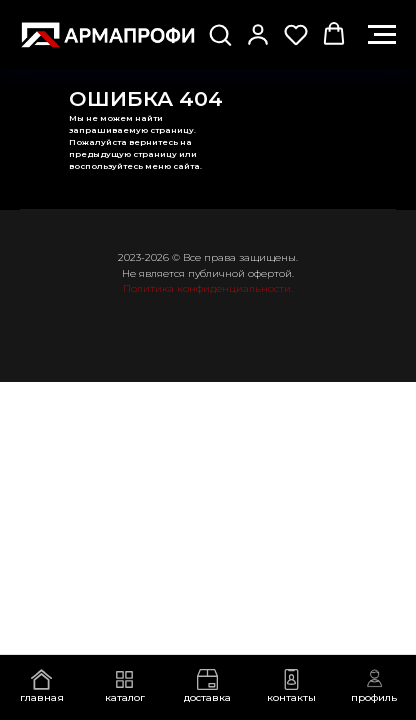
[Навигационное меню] (382, 35)
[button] (220, 34)
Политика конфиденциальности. (208, 288)
